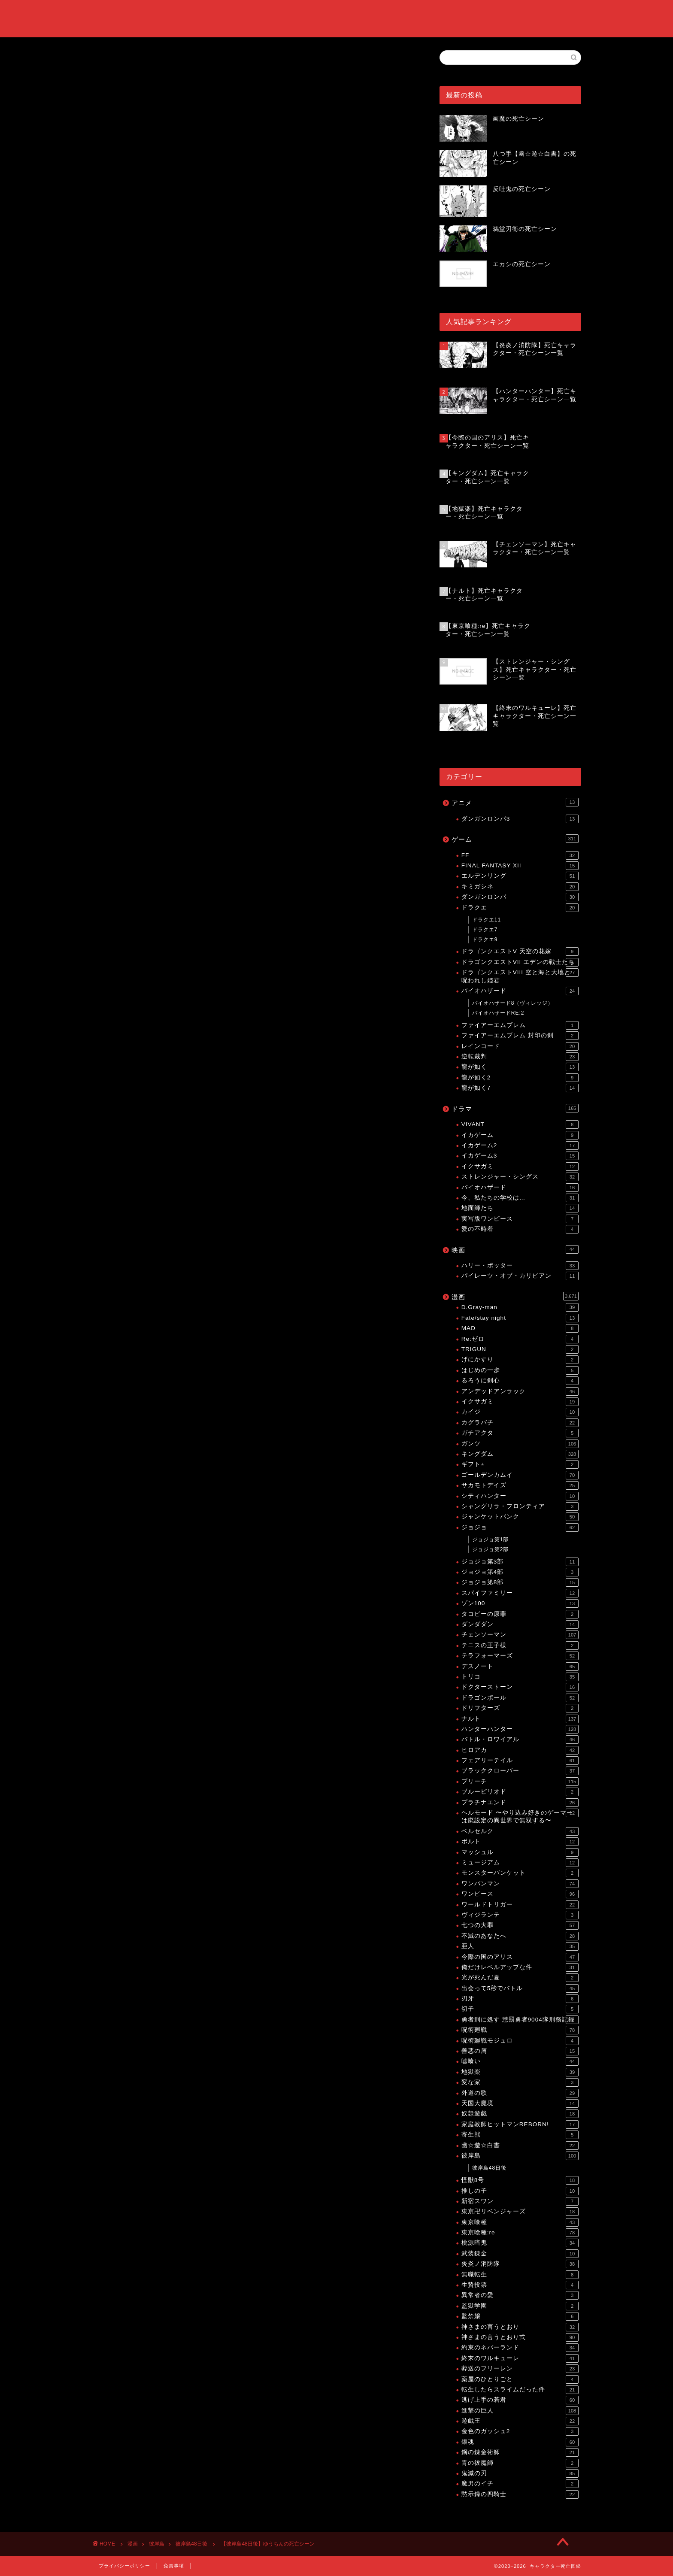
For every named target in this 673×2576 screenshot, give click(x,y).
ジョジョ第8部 (520, 1582)
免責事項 (174, 2565)
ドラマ (515, 1108)
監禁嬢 (520, 2316)
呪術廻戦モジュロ (520, 2041)
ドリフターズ (520, 1708)
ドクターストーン (520, 1687)
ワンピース (520, 1894)
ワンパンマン (520, 1883)
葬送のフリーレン (520, 2368)
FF (520, 855)
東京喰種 (520, 2222)
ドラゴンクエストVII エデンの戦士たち (520, 962)
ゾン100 (520, 1603)
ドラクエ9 (485, 939)
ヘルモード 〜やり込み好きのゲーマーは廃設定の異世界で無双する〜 (520, 1816)
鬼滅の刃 (520, 2473)
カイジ (520, 1412)
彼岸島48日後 (110, 62)
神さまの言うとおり (520, 2327)
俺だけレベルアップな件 (520, 1967)
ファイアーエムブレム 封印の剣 (520, 1035)
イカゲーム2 (520, 1145)
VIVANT (520, 1124)
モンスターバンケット (520, 1873)
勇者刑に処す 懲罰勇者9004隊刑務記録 (520, 2019)
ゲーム (515, 838)
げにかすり (520, 1359)
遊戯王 (520, 2421)
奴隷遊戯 (520, 2113)
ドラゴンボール (520, 1698)
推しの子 (520, 2191)
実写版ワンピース (520, 1219)
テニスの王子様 (520, 1645)
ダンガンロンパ (520, 897)
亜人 (520, 1946)
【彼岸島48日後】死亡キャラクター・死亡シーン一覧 (206, 780)
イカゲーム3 (520, 1156)
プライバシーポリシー (124, 2565)
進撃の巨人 (520, 2410)
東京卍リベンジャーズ (520, 2211)
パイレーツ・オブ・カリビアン (520, 1276)
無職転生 (520, 2274)
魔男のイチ (520, 2483)
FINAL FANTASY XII (520, 865)
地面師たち (520, 1208)
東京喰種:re (520, 2232)
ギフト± (520, 1464)
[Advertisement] (253, 407)
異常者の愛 (520, 2295)
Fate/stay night (520, 1318)
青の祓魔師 (520, 2463)
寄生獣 (520, 2135)
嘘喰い (520, 2061)
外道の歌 (520, 2093)
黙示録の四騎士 (520, 2494)
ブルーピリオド (520, 1792)
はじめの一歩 (520, 1370)
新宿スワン (520, 2201)
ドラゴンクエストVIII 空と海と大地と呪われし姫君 (520, 975)
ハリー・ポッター (520, 1265)
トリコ (520, 1677)
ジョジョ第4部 (520, 1572)
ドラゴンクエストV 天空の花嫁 (520, 951)
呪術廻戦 (520, 2030)
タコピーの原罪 (520, 1614)
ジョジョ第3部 (520, 1562)
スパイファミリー (520, 1593)
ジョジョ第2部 (490, 1549)
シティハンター (520, 1496)
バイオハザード (520, 991)
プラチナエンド (520, 1802)
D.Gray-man (520, 1307)
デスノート (520, 1666)
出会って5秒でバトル (520, 1988)
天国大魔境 (520, 2103)
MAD (520, 1328)
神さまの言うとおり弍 (520, 2337)
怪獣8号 (520, 2180)
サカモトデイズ (520, 1485)
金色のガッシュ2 (520, 2431)
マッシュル (520, 1852)
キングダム (520, 1454)
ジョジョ (520, 1527)
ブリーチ (520, 1781)
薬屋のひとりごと (520, 2379)
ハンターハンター (520, 1729)
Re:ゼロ (520, 1339)
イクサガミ (520, 1166)
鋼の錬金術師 (520, 2452)
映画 (515, 1249)
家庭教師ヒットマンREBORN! (520, 2124)
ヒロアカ (520, 1750)
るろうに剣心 (520, 1380)
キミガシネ (520, 886)
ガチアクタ (520, 1433)
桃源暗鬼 (520, 2243)
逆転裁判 (520, 1056)
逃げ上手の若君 (520, 2400)
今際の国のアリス (520, 1957)
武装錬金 (520, 2253)
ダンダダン (520, 1624)
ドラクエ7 (485, 930)
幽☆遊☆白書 (520, 2145)
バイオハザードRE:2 (498, 1013)
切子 (520, 2009)
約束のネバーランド (520, 2347)
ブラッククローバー (520, 1771)
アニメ (515, 802)
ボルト (520, 1841)
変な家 (520, 2082)
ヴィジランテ (520, 1915)
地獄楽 (520, 2072)
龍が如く (520, 1067)
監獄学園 (520, 2306)
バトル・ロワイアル (520, 1739)
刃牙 (520, 1998)
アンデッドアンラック (520, 1391)
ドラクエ (520, 907)
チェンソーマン (520, 1634)
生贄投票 (520, 2285)
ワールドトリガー (520, 1904)
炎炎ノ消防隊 (520, 2264)
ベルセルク (520, 1831)
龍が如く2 (520, 1077)
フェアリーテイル (520, 1760)
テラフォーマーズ (520, 1656)
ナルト (520, 1719)
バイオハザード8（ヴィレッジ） (513, 1003)
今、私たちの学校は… (520, 1198)
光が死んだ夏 (520, 1977)
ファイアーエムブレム (520, 1025)
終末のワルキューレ (520, 2358)
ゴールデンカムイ (520, 1475)
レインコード (520, 1046)
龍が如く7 (520, 1088)
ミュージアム (520, 1862)
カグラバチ (520, 1422)
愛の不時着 (520, 1229)
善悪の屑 (520, 2051)
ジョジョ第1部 (490, 1540)
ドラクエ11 (486, 920)
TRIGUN (520, 1349)
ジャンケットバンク (520, 1516)
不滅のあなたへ (520, 1936)
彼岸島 (520, 2156)
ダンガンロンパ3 (520, 819)
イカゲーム (520, 1135)
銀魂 (520, 2442)
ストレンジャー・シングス (520, 1177)
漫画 (515, 1296)
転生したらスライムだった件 (520, 2389)
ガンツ (520, 1444)
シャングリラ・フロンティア (520, 1506)
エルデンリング (520, 876)
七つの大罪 (520, 1925)
